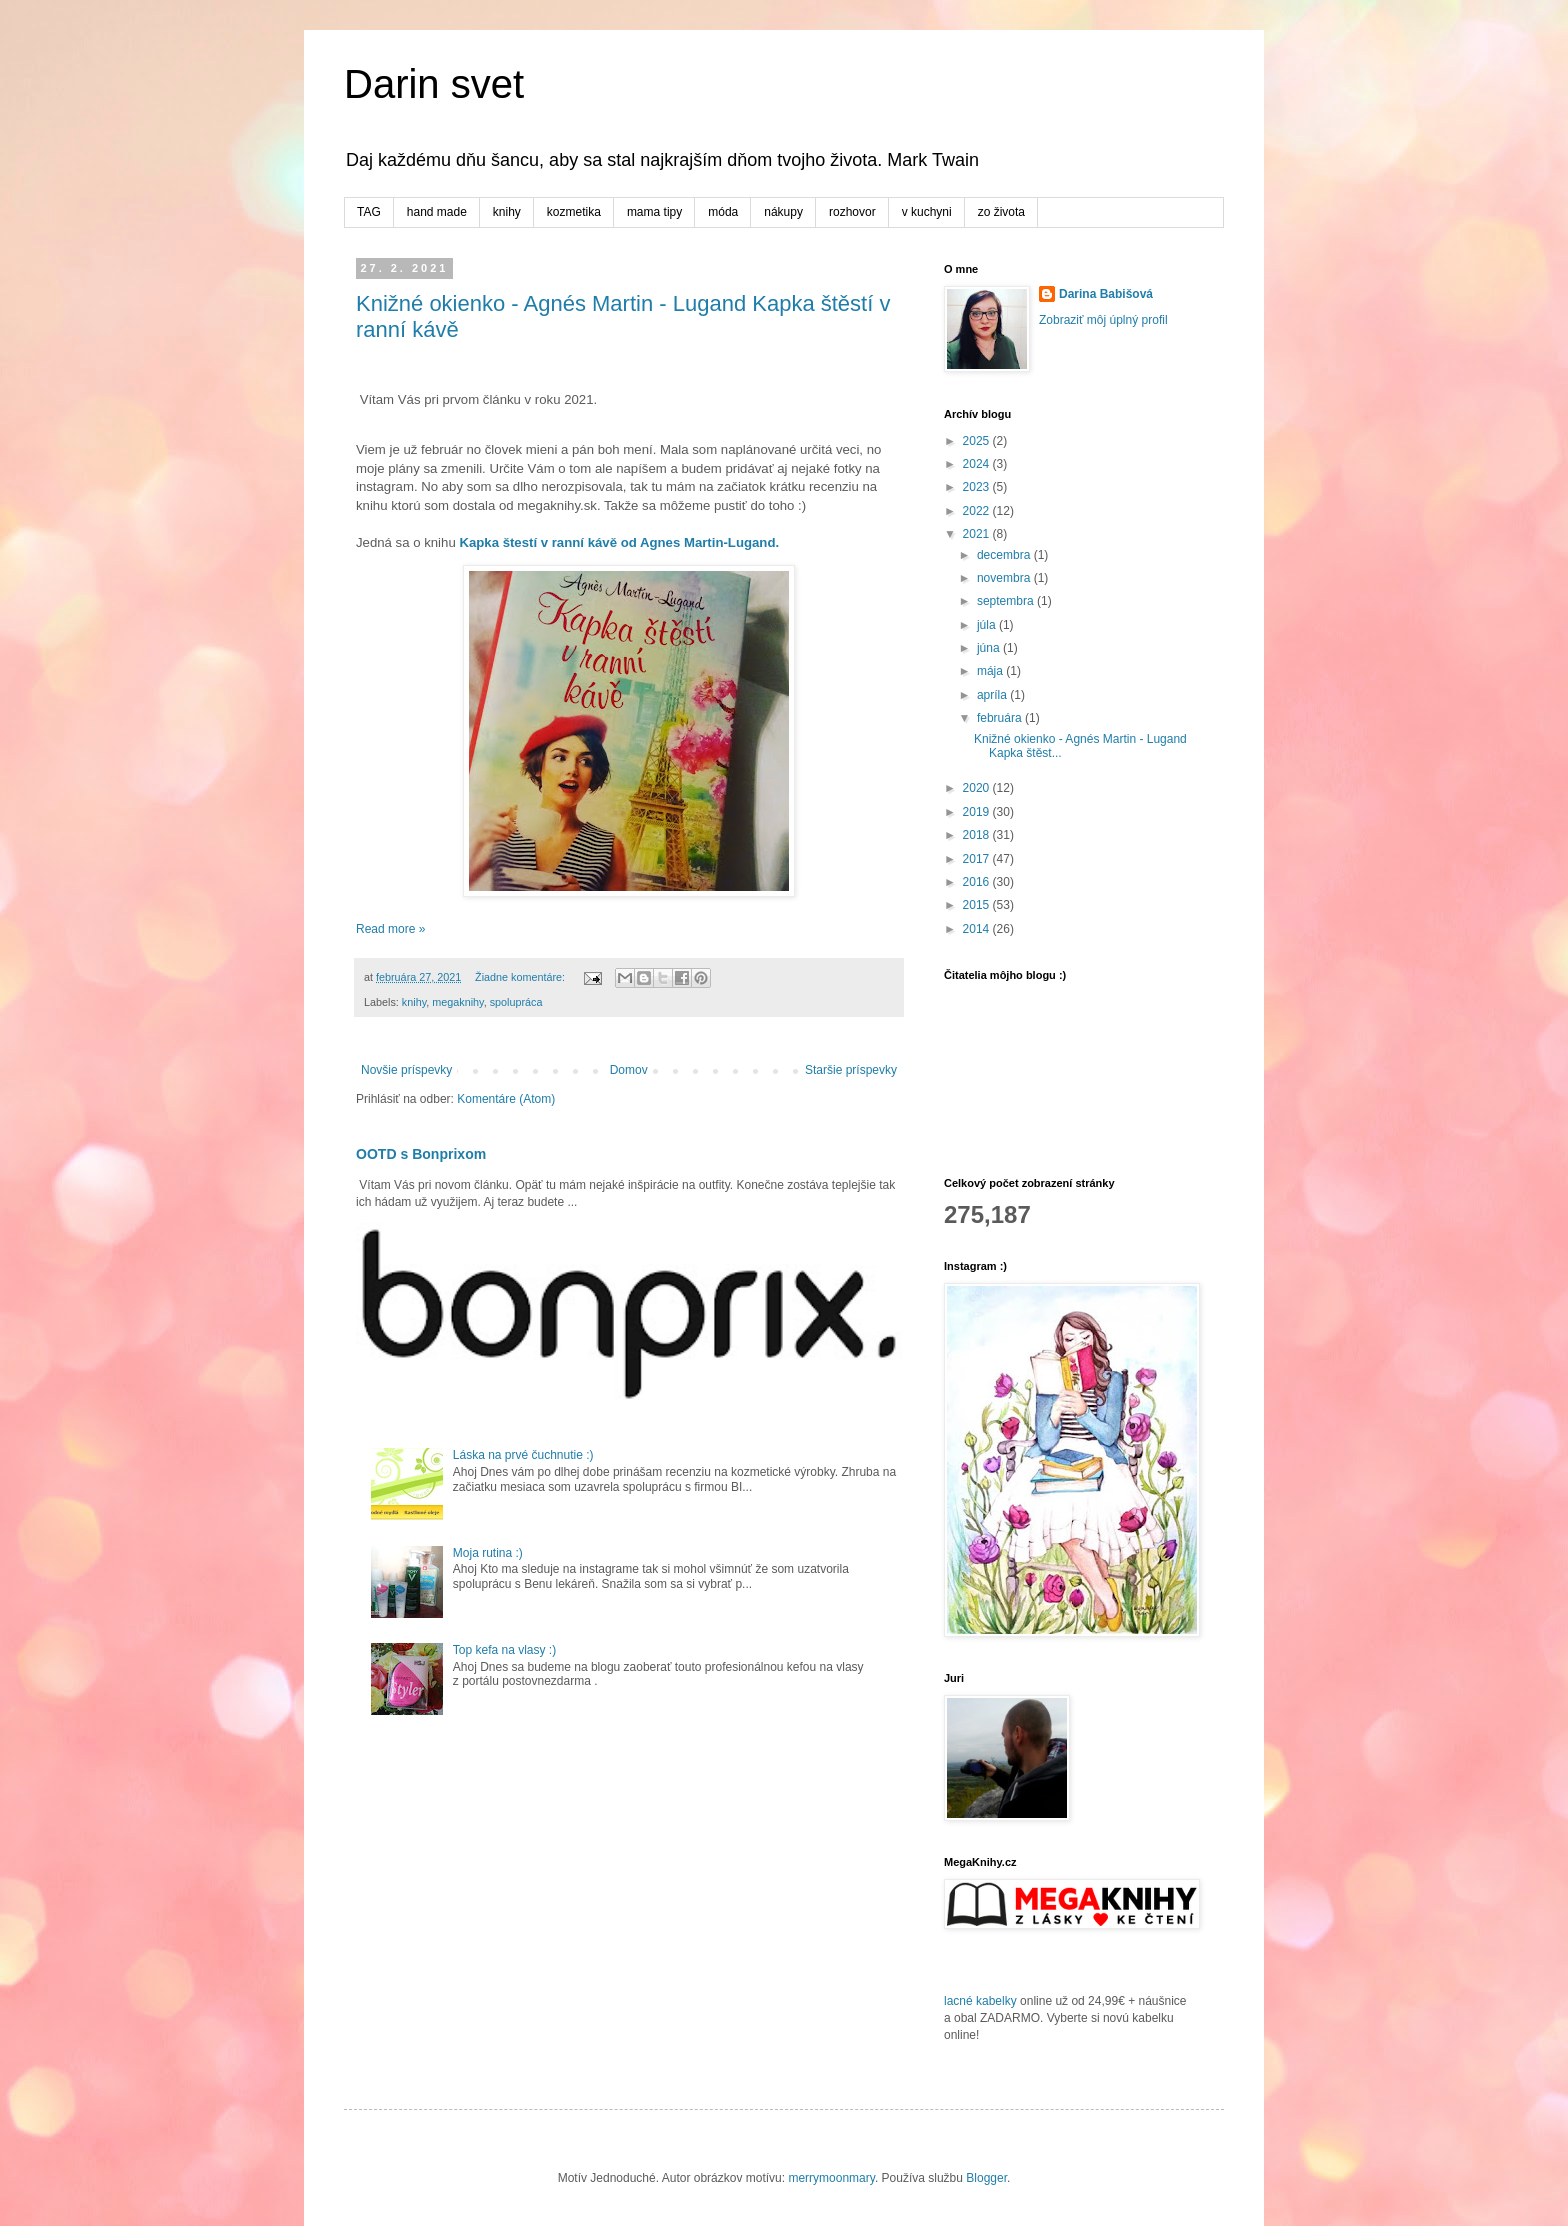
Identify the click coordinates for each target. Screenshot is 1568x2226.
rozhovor (852, 212)
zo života (1001, 212)
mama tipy (654, 212)
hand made (437, 212)
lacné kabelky (980, 2001)
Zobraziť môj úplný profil (1103, 320)
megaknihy (457, 1002)
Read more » (390, 929)
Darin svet (434, 84)
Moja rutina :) (488, 1553)
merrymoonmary (831, 2178)
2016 (978, 882)
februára (1001, 718)
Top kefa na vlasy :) (504, 1650)
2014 (978, 929)
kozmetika (574, 212)
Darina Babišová (1106, 294)
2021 (978, 534)
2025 (978, 441)
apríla (993, 695)
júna (990, 648)
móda (723, 212)
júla (988, 625)
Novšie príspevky (406, 1070)
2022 (978, 511)
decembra (1005, 555)
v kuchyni (927, 212)
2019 (978, 812)
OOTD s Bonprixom (421, 1154)
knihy (507, 212)
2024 (978, 464)
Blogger (986, 2178)
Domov (629, 1070)
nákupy (783, 212)
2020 (978, 788)
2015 (978, 905)
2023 (978, 487)
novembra (1005, 578)
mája (991, 671)
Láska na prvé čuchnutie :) (523, 1455)
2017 (978, 859)
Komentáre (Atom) (506, 1099)
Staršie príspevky (851, 1070)
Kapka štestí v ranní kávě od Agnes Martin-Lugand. (617, 542)
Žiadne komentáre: (521, 977)
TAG (369, 212)
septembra (1007, 601)
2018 (978, 835)
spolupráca (516, 1002)
